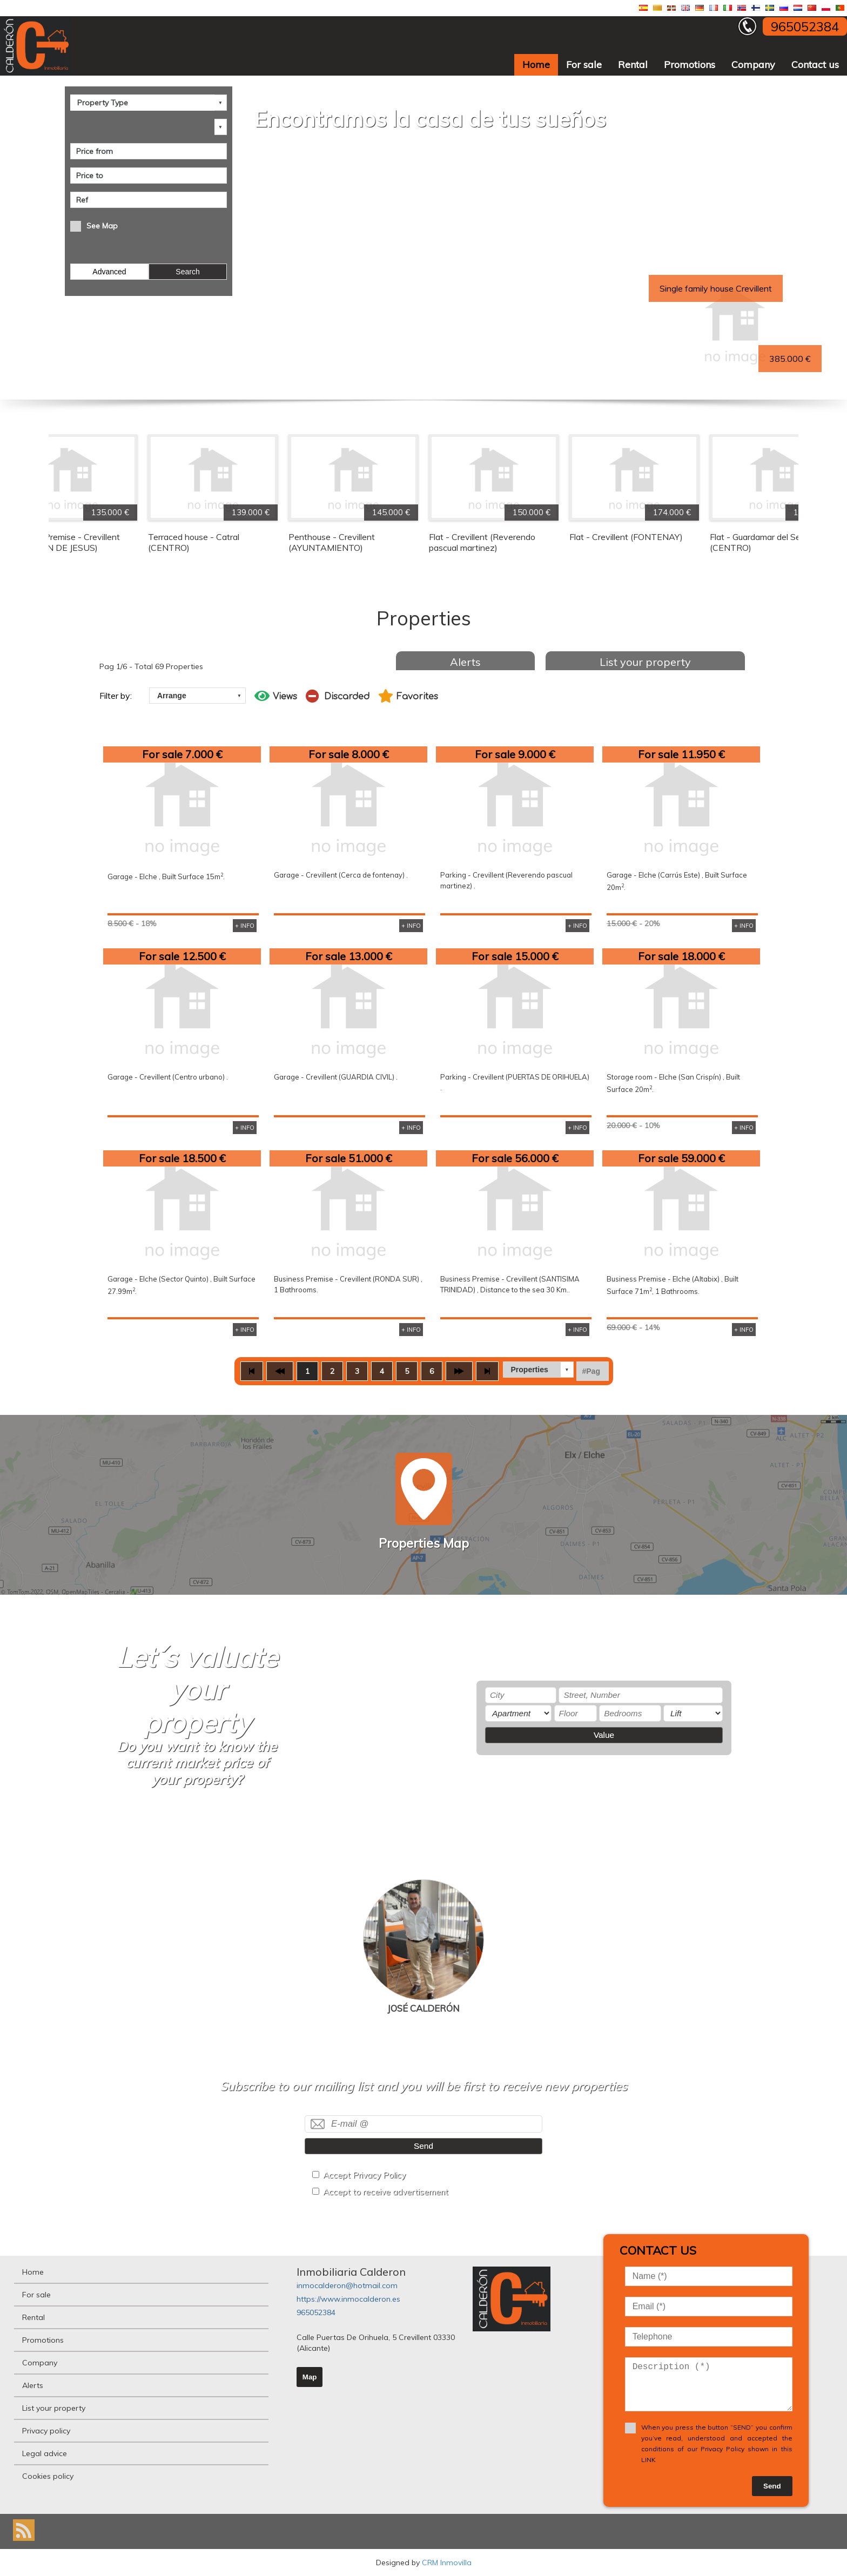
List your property (645, 662)
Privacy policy (46, 2431)
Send (423, 2145)
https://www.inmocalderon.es (348, 2299)
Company (753, 64)
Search (187, 271)
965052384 (316, 2312)
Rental (633, 64)
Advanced (109, 271)
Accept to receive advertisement (385, 2192)
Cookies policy (47, 2476)
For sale (584, 64)
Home (536, 64)
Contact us (815, 64)
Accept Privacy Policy (364, 2175)
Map (309, 2377)
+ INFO (244, 925)
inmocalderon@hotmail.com (347, 2285)
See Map (102, 226)
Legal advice (44, 2453)
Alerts (465, 662)
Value (604, 1734)
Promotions (689, 64)
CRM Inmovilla (447, 2562)
